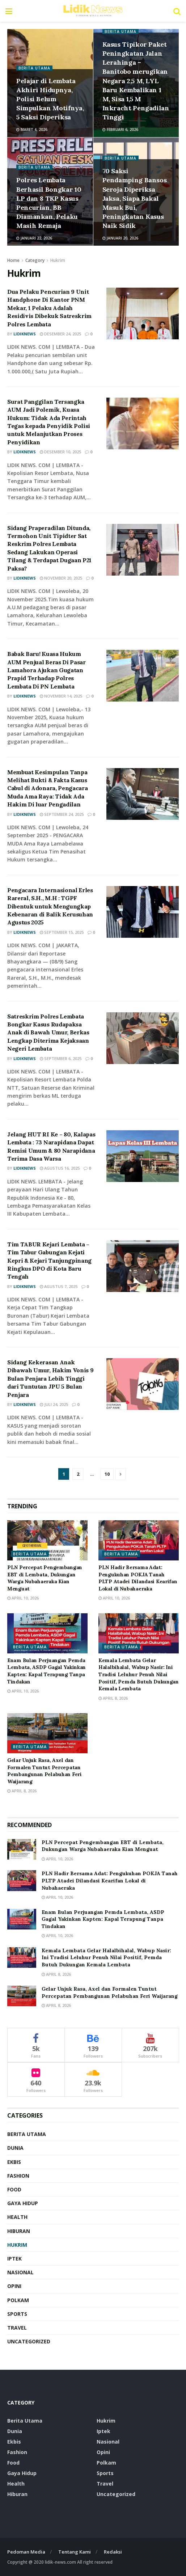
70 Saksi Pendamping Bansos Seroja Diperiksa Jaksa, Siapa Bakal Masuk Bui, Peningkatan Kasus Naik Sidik (134, 198)
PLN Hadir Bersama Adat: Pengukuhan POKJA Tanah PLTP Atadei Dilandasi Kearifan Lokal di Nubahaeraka (137, 1578)
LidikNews (24, 333)
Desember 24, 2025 (60, 333)
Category (35, 260)
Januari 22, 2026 (34, 238)
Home (13, 260)
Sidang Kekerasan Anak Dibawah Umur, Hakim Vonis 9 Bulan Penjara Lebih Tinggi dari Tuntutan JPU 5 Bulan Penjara (50, 1378)
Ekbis (14, 2161)
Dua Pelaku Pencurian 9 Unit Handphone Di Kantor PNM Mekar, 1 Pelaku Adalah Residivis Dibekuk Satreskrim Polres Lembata (49, 308)
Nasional (20, 2272)
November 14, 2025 (61, 696)
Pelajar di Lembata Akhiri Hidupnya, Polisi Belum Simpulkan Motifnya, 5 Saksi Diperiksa (50, 99)
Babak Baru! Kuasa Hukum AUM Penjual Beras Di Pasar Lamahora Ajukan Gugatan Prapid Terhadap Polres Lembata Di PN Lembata (46, 670)
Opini (14, 2286)
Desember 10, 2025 (60, 451)
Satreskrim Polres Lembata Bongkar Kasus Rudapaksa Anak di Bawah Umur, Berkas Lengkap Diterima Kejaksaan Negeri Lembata (48, 1032)
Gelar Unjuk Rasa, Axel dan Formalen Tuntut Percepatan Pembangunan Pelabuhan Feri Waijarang (44, 1771)
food (14, 2189)
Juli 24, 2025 (54, 1404)
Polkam (18, 2300)
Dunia (15, 2147)
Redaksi (113, 2552)
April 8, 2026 (113, 1698)
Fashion (18, 2175)
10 (107, 1474)
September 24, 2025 (62, 814)
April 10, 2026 (23, 1598)
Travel (17, 2327)
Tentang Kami (74, 2552)
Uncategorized (28, 2341)
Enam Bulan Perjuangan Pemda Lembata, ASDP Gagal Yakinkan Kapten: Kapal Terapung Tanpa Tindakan (46, 1671)
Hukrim (57, 260)
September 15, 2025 (62, 932)
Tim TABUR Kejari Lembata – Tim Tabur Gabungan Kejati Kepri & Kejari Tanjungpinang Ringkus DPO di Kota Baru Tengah (49, 1260)
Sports (17, 2313)
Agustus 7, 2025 (58, 1286)
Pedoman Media (26, 2552)
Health (17, 2216)
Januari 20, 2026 (120, 238)
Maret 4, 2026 (31, 129)
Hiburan (18, 2231)
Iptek (14, 2258)
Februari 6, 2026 (120, 129)
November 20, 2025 (61, 578)
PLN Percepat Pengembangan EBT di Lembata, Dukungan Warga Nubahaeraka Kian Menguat (44, 1578)
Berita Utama (34, 68)
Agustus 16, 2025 (60, 1168)
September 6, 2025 (60, 1058)
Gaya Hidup (22, 2203)
